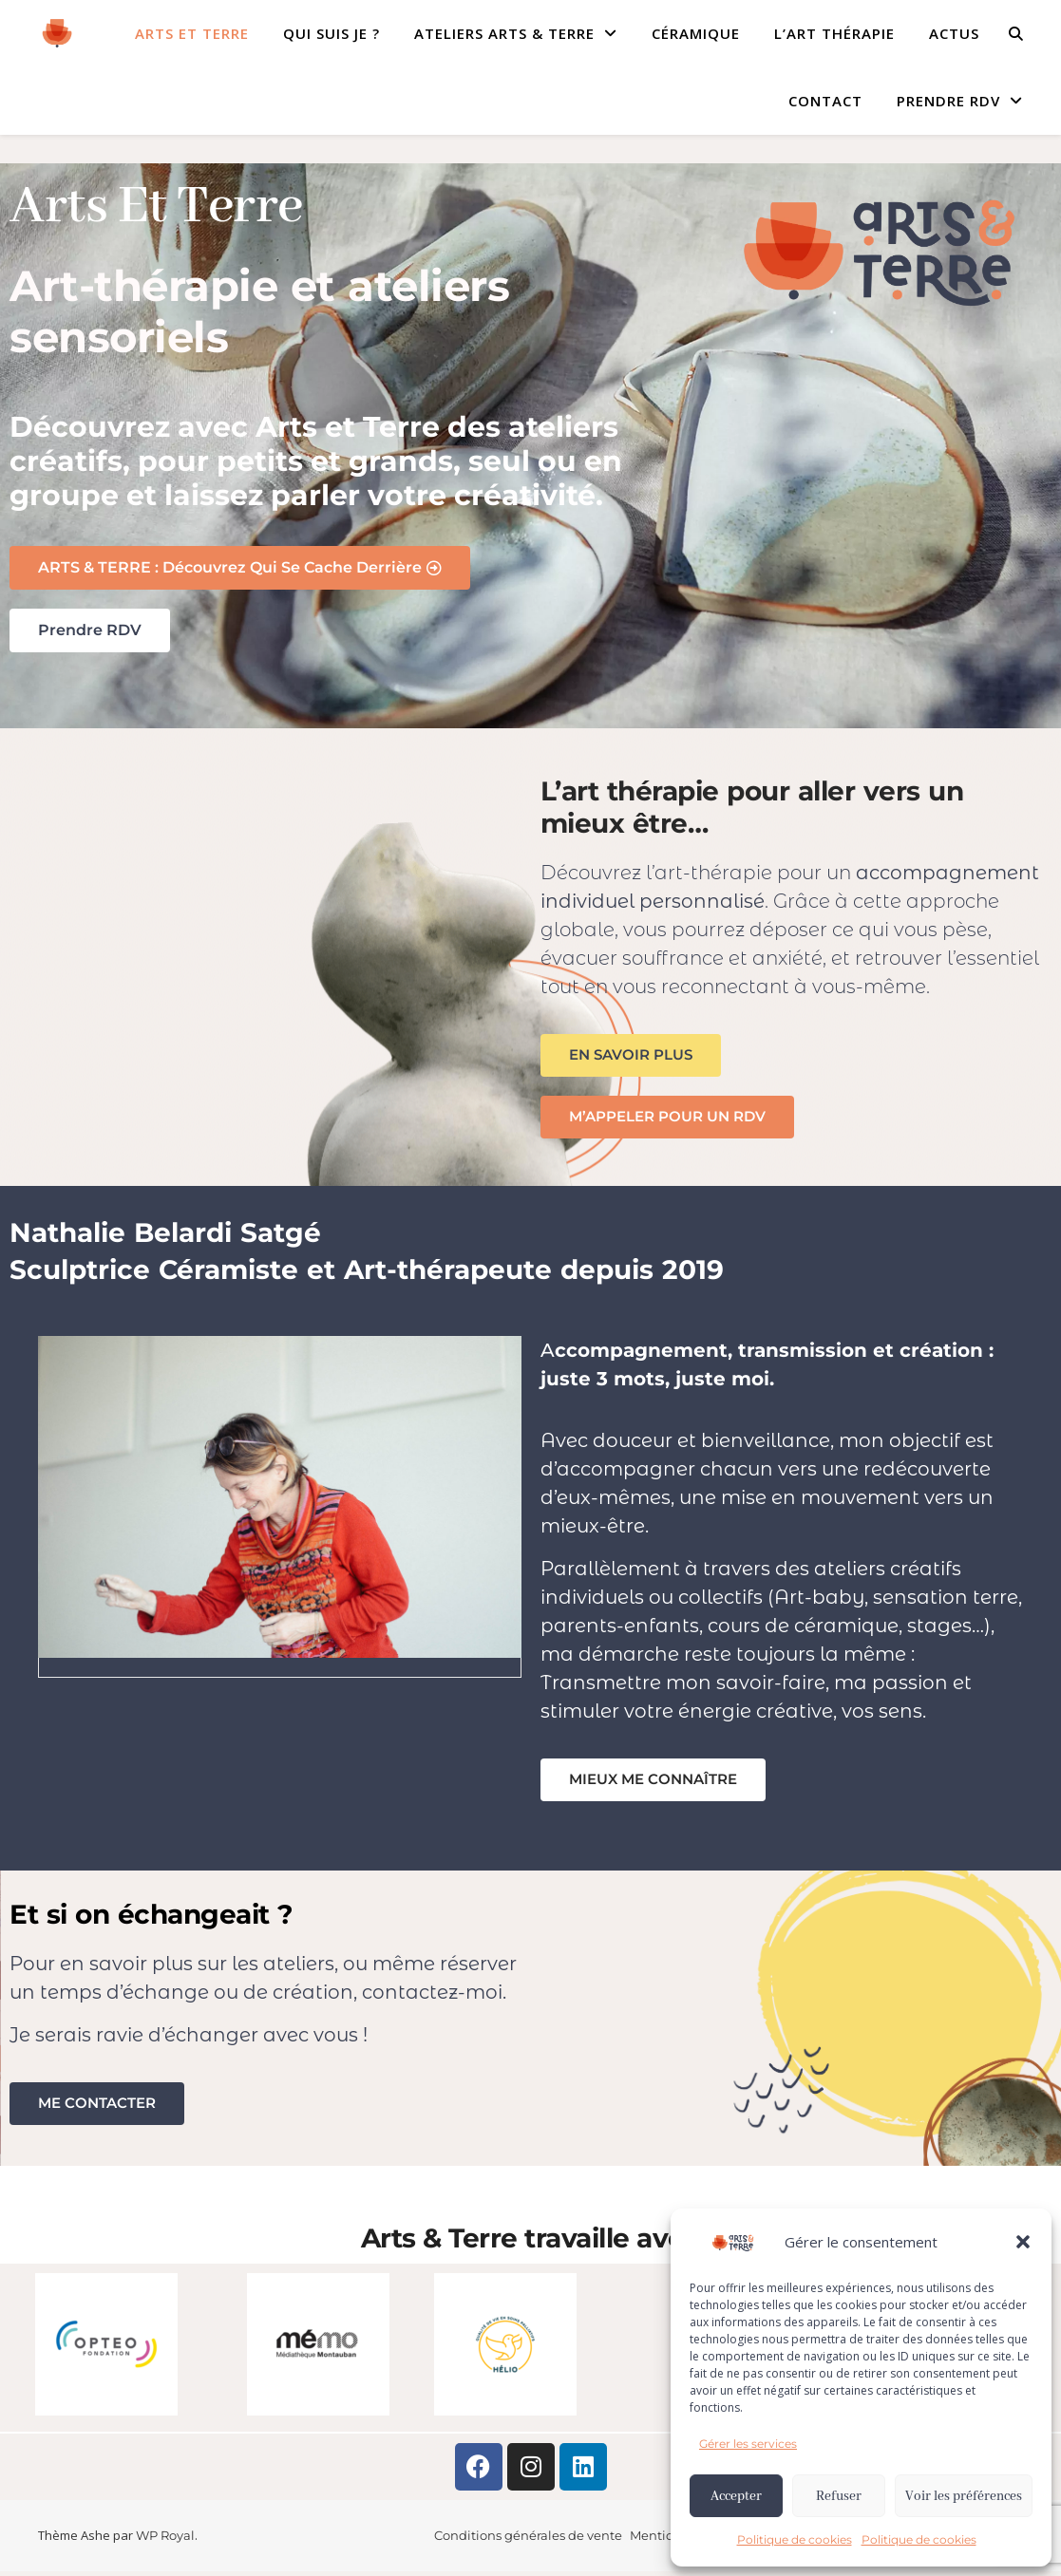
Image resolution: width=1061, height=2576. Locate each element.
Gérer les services (748, 2443)
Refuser (839, 2496)
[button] (1023, 2241)
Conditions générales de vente (528, 2540)
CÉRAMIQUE (696, 33)
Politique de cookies (794, 2539)
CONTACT (825, 100)
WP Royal (165, 2540)
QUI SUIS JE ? (331, 33)
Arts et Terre (192, 33)
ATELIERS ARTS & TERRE (504, 33)
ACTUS (954, 33)
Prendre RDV (948, 100)
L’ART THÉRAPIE (834, 33)
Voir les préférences (963, 2496)
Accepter (736, 2496)
